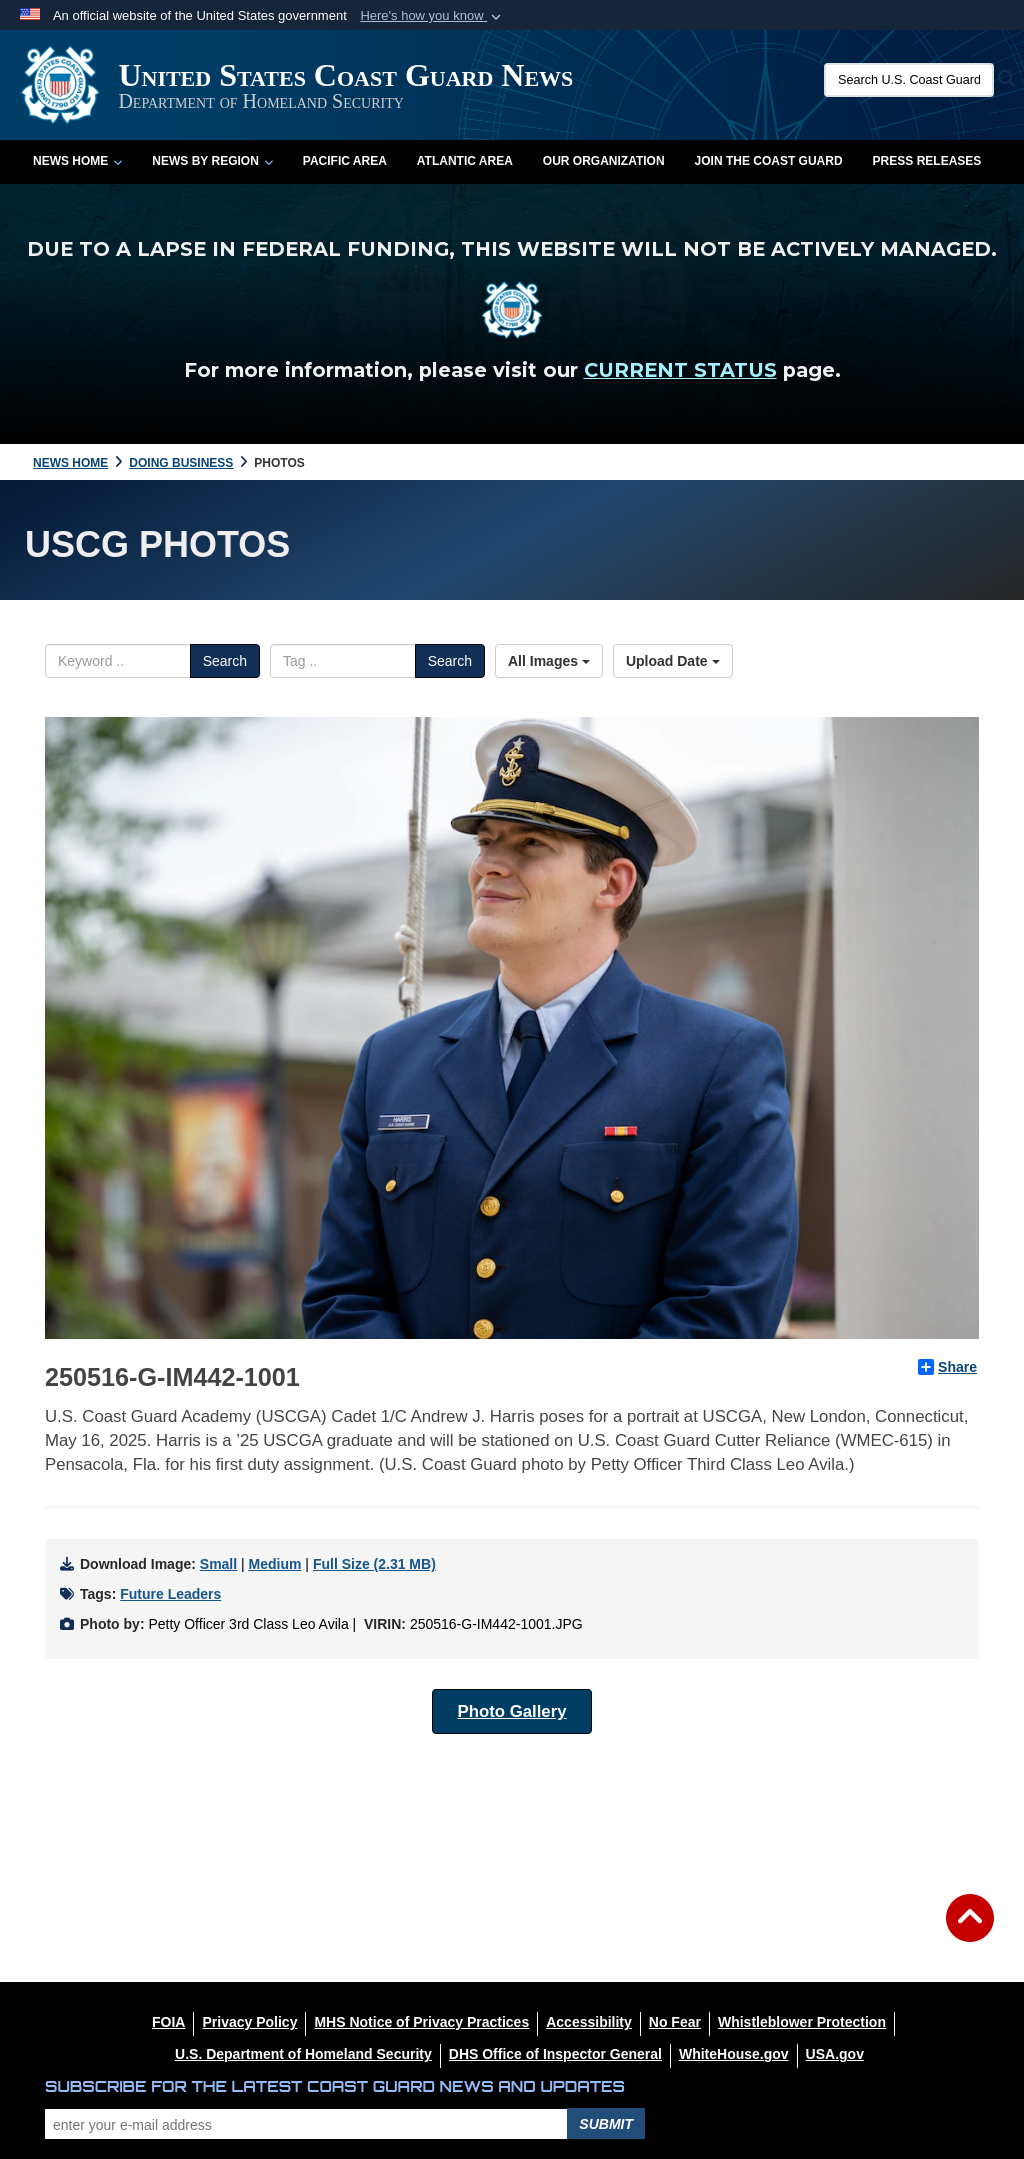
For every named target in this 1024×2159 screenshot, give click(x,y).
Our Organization (604, 161)
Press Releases (927, 161)
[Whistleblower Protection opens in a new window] (802, 2022)
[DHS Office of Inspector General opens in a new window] (555, 2054)
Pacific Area (345, 161)
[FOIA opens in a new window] (168, 2022)
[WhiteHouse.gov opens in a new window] (734, 2054)
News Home (77, 161)
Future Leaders (170, 1594)
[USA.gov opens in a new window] (835, 2054)
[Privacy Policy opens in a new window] (249, 2022)
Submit (606, 2124)
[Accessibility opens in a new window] (589, 2022)
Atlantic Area (465, 161)
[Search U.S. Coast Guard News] (909, 80)
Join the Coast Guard (769, 161)
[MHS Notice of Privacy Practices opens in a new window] (421, 2022)
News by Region (212, 161)
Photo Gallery (511, 1711)
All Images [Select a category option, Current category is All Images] (549, 661)
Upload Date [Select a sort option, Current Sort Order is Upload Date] (673, 661)
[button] (432, 16)
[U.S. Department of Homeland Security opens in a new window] (303, 2054)
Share (947, 1367)
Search (225, 661)
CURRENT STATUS (680, 370)
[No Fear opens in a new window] (675, 2022)
